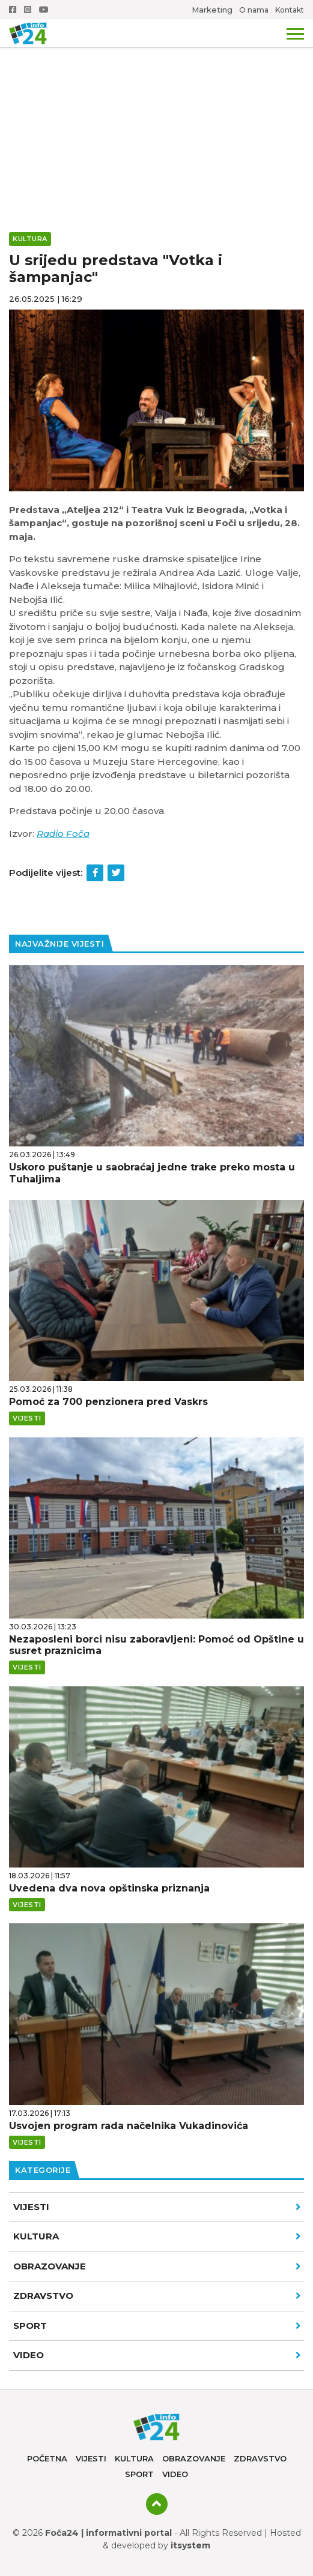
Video (175, 2474)
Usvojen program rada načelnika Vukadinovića (128, 2125)
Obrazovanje (157, 2266)
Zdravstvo (157, 2295)
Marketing (212, 9)
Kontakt (289, 9)
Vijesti (157, 2206)
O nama (254, 9)
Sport (157, 2325)
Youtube (44, 9)
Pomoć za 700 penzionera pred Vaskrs (108, 1401)
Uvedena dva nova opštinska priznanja (109, 1888)
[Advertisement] (156, 90)
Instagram (27, 9)
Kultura (157, 2236)
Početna (47, 2458)
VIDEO (157, 2355)
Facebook (12, 9)
